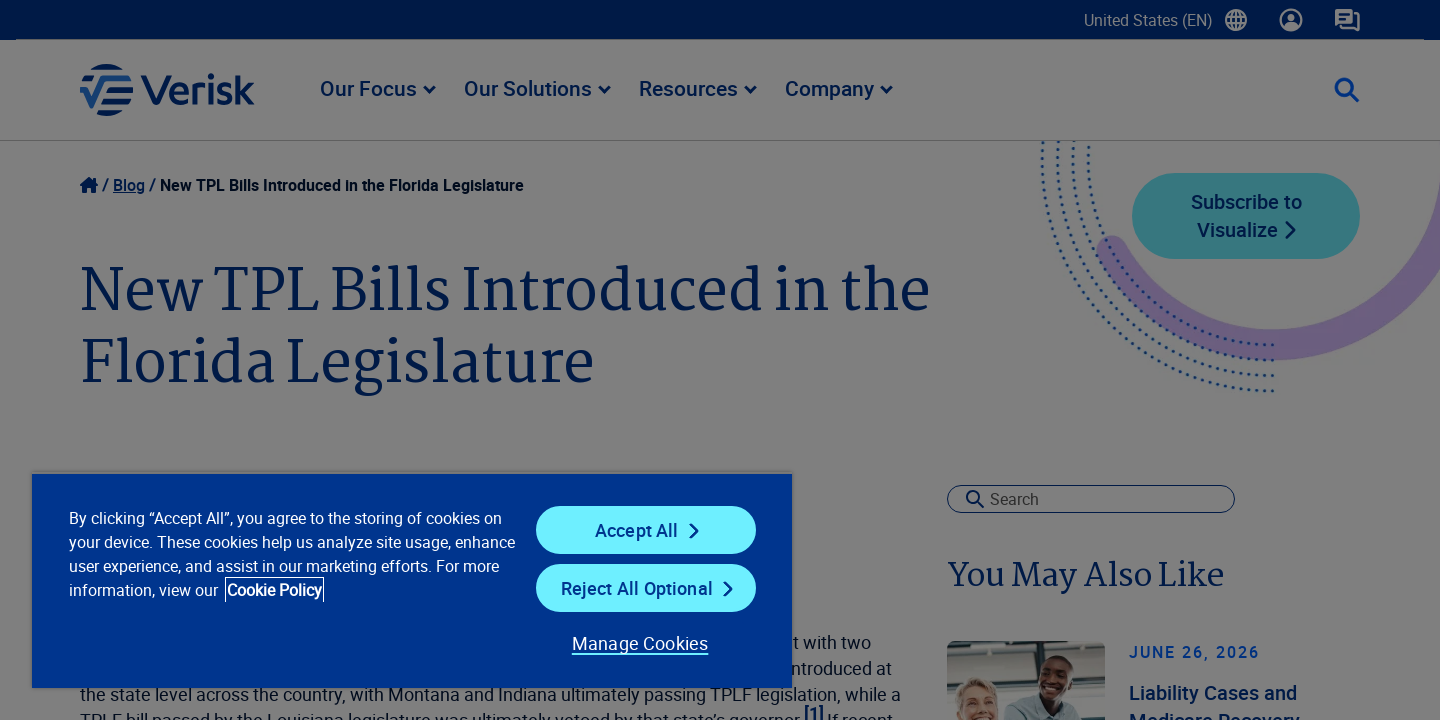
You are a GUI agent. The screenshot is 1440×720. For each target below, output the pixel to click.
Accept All (637, 530)
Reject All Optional (637, 588)
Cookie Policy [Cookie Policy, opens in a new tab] (274, 590)
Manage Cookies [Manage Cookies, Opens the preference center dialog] (640, 643)
